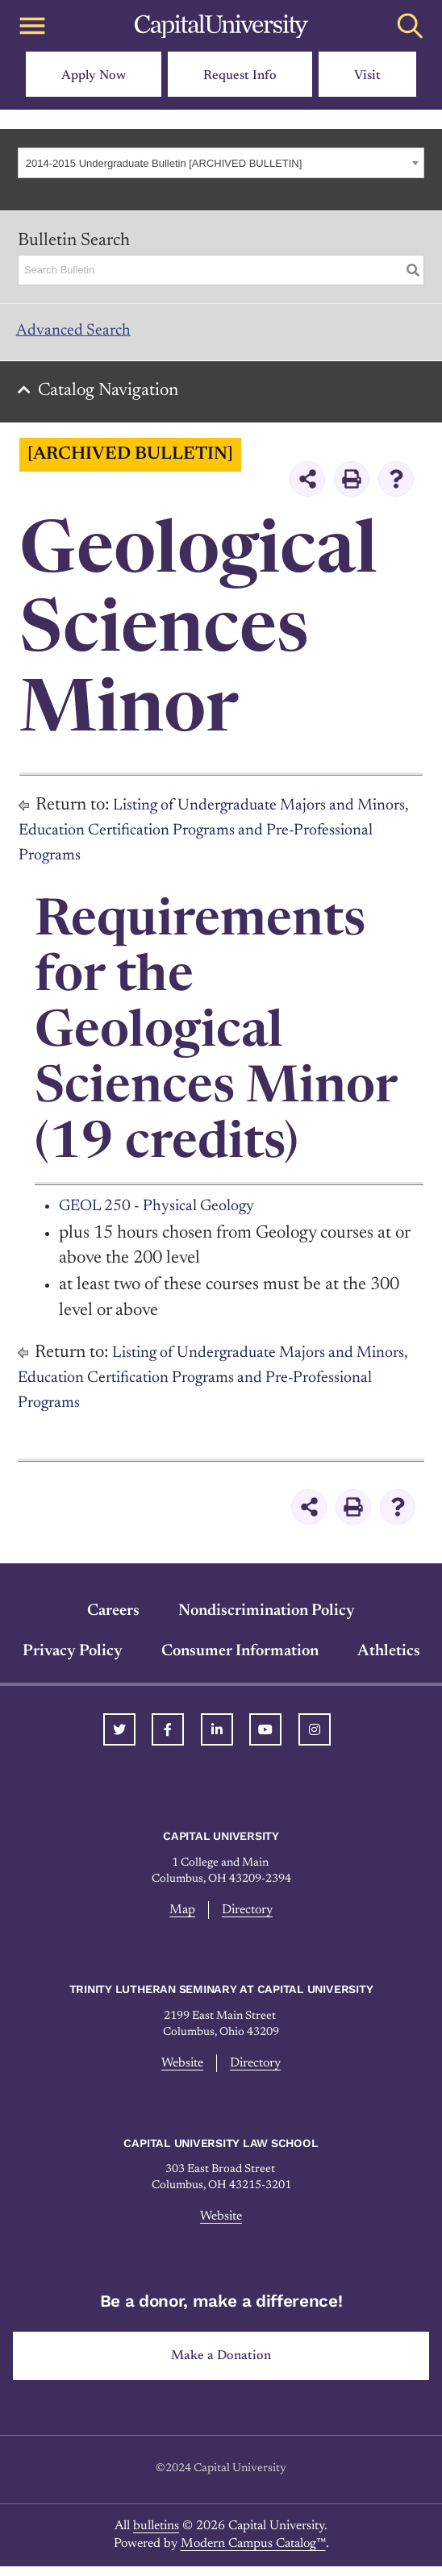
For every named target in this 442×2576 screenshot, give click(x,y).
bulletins (156, 2535)
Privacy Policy (73, 1659)
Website (181, 2072)
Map (181, 1918)
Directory (247, 1918)
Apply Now (93, 75)
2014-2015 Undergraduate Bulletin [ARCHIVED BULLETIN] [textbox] (164, 163)
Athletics (388, 1659)
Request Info (240, 75)
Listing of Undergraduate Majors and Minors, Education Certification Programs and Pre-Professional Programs (205, 839)
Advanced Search (81, 334)
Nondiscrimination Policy (266, 1619)
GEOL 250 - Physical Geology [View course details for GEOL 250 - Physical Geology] (169, 1215)
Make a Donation (221, 2365)
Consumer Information (240, 1659)
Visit (367, 75)
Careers (113, 1619)
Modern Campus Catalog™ (253, 2554)
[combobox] (220, 163)
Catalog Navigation (114, 399)
